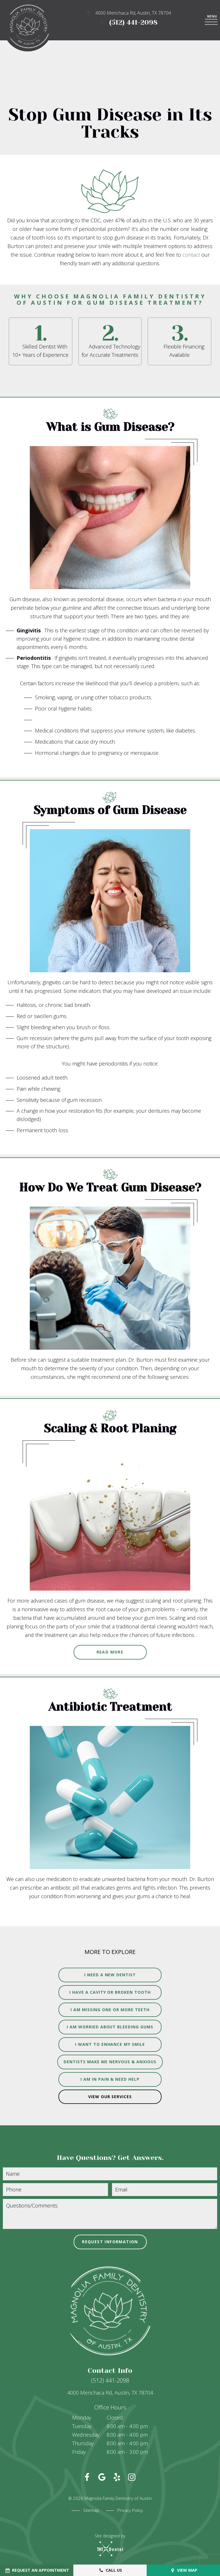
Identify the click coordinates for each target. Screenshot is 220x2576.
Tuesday (81, 2426)
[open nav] (212, 20)
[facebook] (87, 2477)
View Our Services (110, 2096)
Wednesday (85, 2434)
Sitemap (91, 2510)
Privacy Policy (130, 2510)
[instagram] (132, 2477)
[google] (102, 2477)
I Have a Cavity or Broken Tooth (110, 1992)
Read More (110, 1652)
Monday (81, 2417)
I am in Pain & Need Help (110, 2079)
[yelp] (117, 2477)
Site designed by (110, 2545)
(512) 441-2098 (129, 22)
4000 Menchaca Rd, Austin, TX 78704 (129, 13)
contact (191, 254)
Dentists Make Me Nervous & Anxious (110, 2061)
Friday (79, 2451)
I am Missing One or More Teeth (109, 2009)
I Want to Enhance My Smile (110, 2044)
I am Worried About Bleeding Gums (110, 2026)
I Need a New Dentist (110, 1974)
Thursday (83, 2443)
